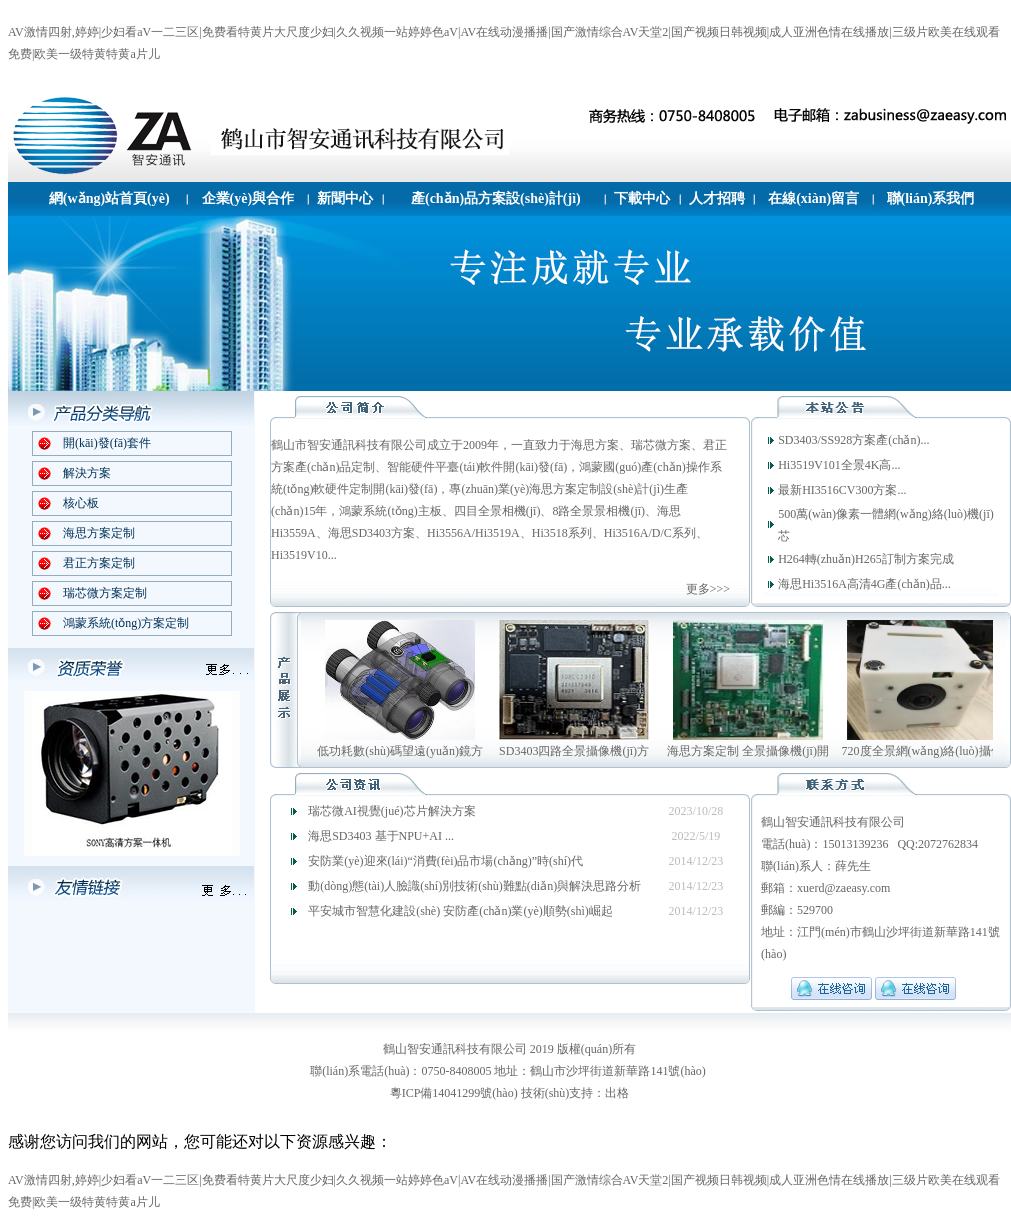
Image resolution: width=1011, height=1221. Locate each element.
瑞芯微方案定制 (105, 593)
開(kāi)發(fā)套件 (107, 443)
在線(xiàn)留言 (813, 198)
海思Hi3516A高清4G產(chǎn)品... (864, 584)
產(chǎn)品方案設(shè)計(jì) (496, 198)
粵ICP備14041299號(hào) (454, 1093)
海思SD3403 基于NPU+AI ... (381, 836)
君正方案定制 (99, 563)
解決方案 (87, 473)
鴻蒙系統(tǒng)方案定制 (126, 623)
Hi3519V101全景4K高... (839, 465)
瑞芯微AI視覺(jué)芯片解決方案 (391, 811)
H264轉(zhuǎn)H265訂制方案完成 (866, 559)
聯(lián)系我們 (931, 198)
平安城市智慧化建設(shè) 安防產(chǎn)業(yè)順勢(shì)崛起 (460, 911)
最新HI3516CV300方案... (842, 490)
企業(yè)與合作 (248, 198)
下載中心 (642, 198)
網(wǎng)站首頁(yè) (109, 198)
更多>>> (708, 589)
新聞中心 (345, 198)
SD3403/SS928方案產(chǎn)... (853, 440)
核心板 (81, 503)
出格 (617, 1093)
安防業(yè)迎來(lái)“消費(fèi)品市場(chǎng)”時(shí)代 (445, 861)
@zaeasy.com (857, 888)
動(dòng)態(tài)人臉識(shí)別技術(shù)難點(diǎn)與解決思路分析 (474, 886)
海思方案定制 (99, 533)
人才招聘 (717, 198)
